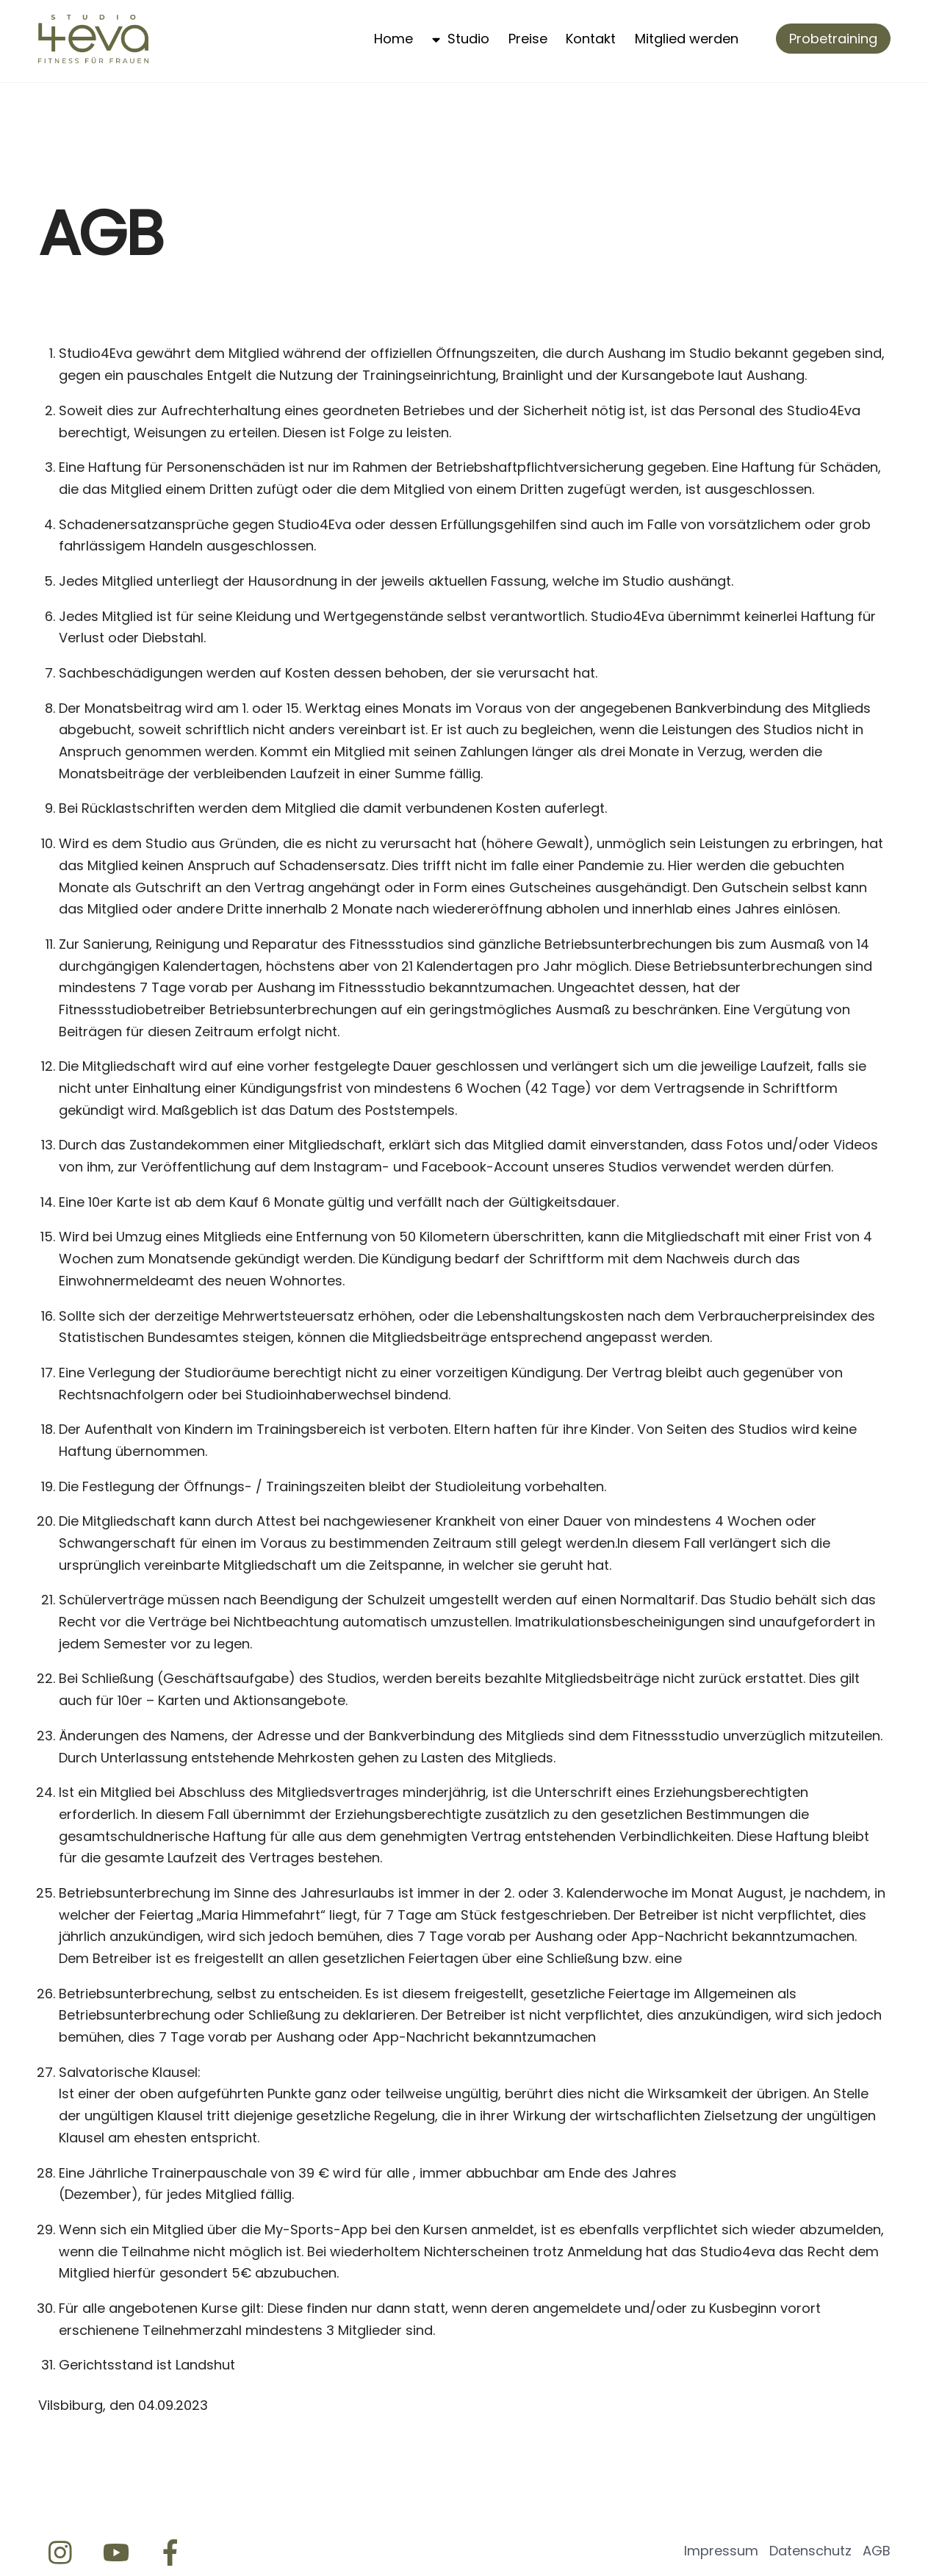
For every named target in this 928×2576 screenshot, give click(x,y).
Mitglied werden (686, 38)
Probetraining (833, 38)
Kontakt (591, 38)
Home (393, 38)
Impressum (721, 2550)
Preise (527, 38)
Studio (460, 38)
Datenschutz (810, 2550)
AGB (877, 2550)
